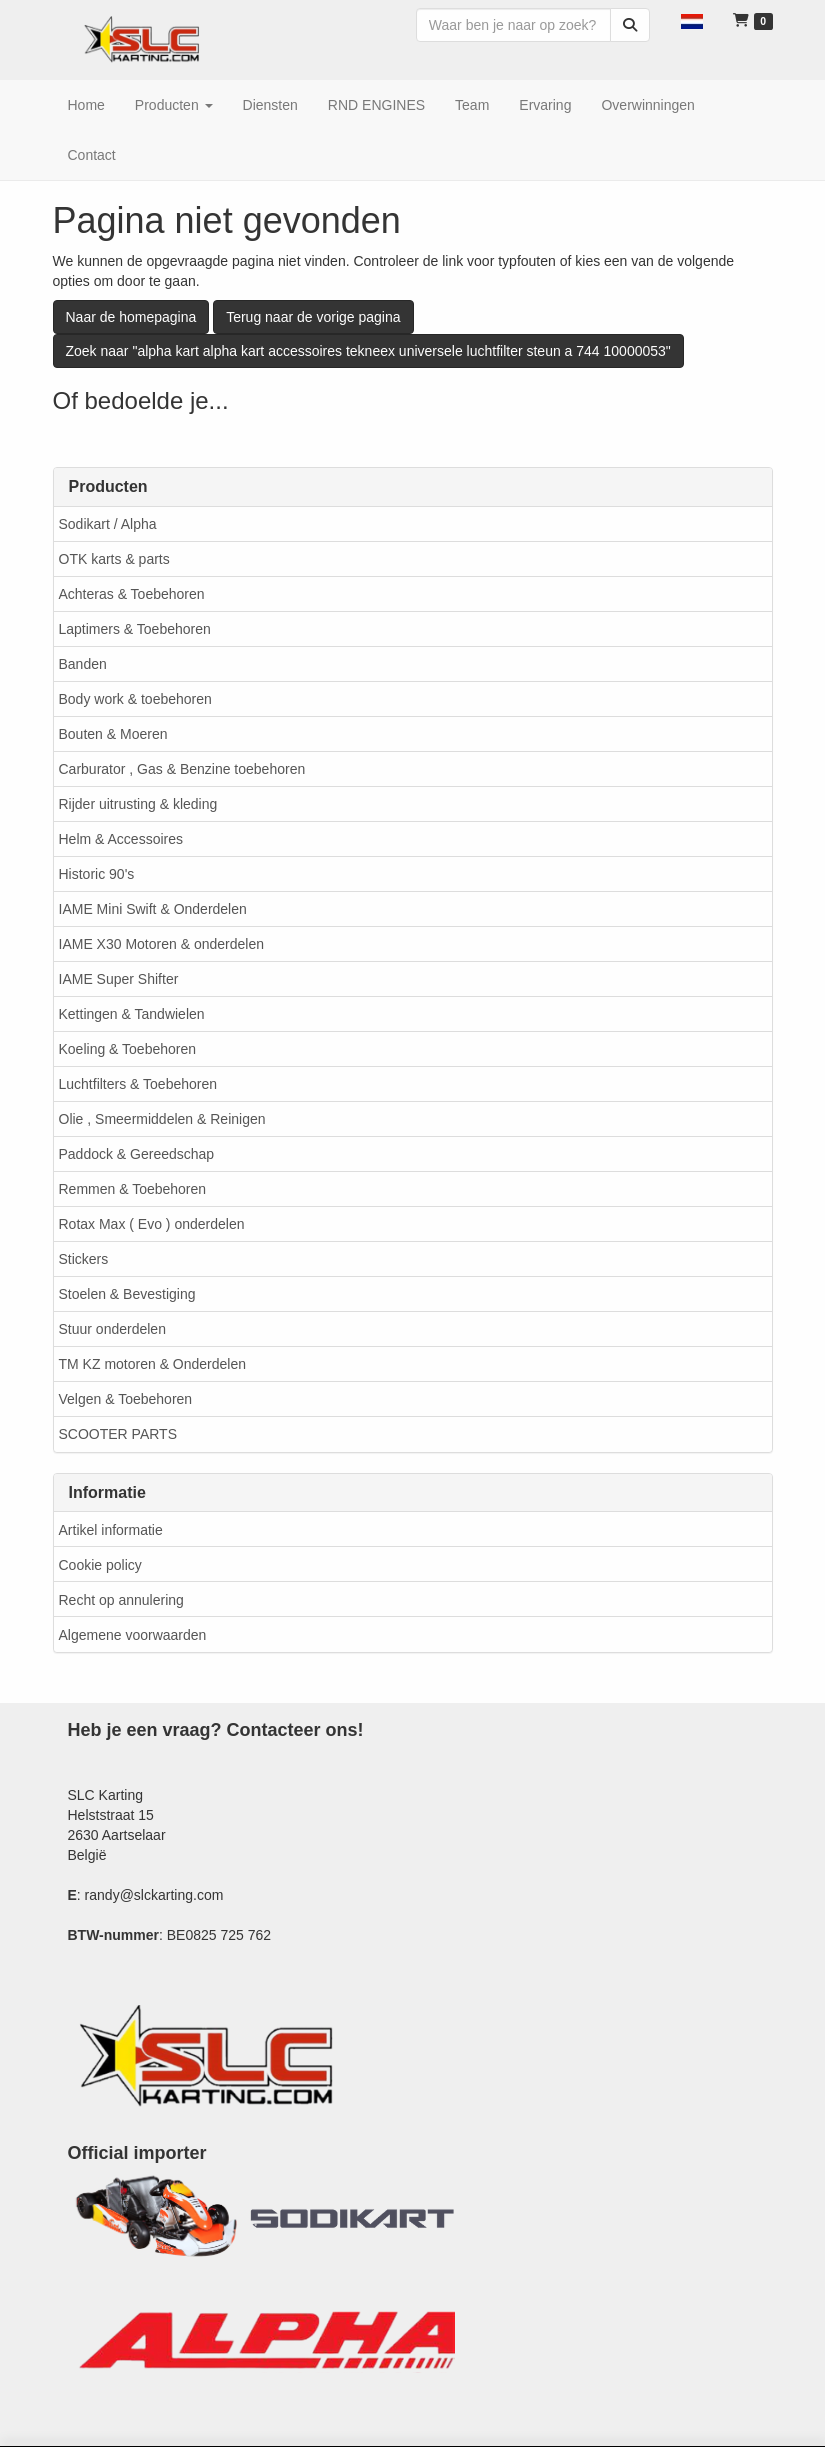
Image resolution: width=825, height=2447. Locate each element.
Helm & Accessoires (121, 839)
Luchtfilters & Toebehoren (138, 1084)
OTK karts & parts (114, 559)
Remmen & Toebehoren (133, 1189)
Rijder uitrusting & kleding (138, 804)
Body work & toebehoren (135, 699)
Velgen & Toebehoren (126, 1399)
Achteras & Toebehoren (132, 594)
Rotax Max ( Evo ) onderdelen (152, 1224)
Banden (83, 664)
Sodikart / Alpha (108, 524)
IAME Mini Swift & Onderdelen (153, 909)
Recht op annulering (121, 1600)
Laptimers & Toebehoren (135, 629)
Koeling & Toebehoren (128, 1049)
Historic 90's (97, 874)
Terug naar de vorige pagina (313, 317)
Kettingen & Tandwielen (132, 1014)
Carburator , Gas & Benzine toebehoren (182, 769)
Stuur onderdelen (112, 1329)
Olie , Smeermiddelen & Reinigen (162, 1119)
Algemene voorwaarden (133, 1635)
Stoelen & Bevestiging (127, 1294)
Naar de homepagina (131, 317)
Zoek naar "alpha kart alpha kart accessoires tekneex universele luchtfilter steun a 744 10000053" (368, 351)
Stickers (84, 1259)
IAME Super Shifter (119, 979)
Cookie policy (100, 1565)
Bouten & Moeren (113, 734)
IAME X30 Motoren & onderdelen (161, 944)
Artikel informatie (111, 1530)
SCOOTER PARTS (118, 1434)
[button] (692, 20)
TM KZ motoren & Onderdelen (153, 1364)
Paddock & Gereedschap (137, 1154)
